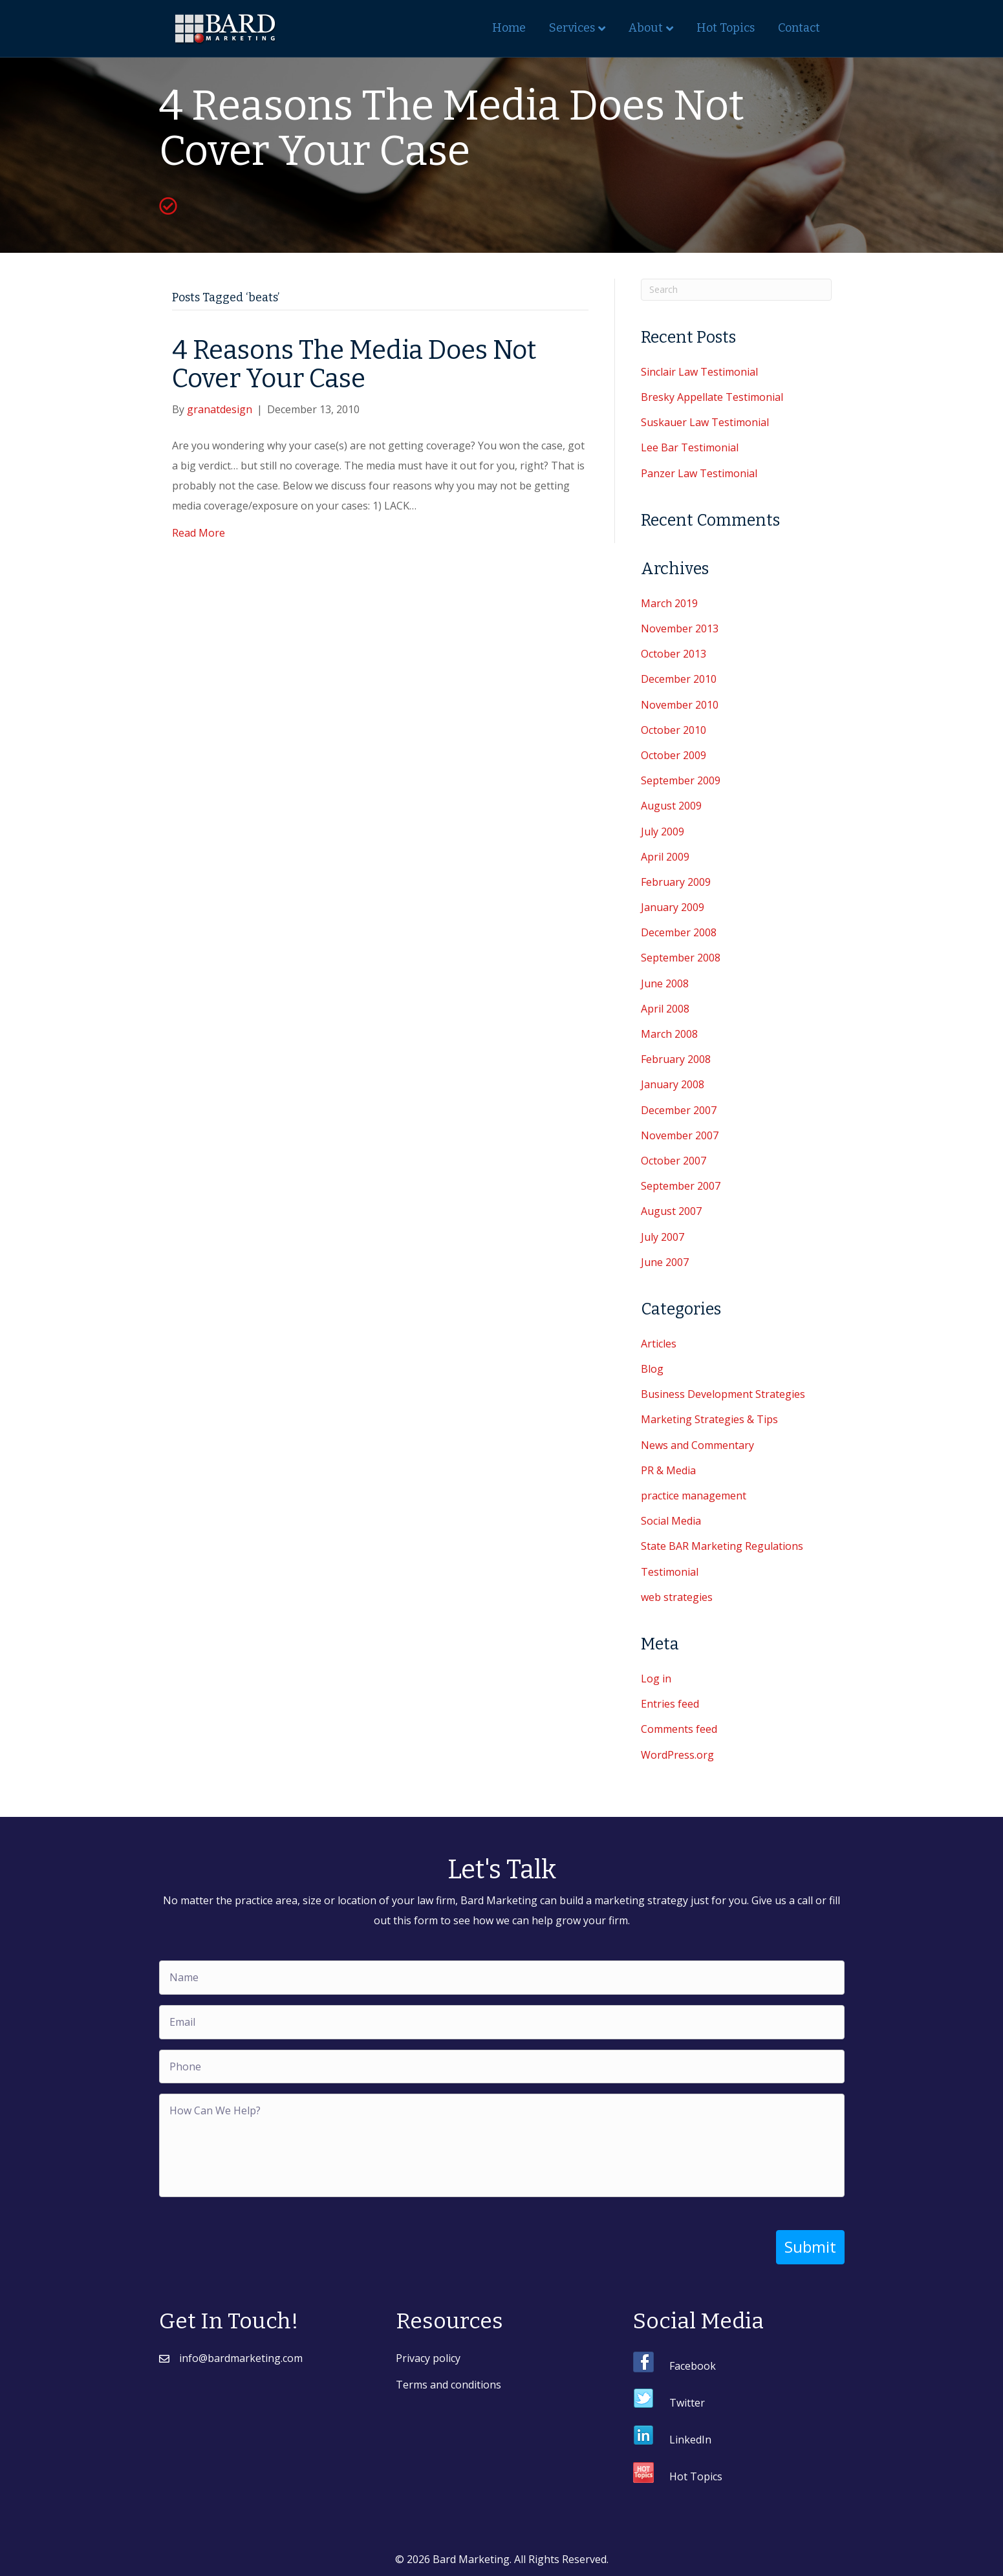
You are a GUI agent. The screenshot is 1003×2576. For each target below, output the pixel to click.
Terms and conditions (448, 2384)
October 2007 (673, 1161)
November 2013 (679, 628)
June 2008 (665, 983)
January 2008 (672, 1084)
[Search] (736, 290)
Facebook (692, 2366)
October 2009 (673, 755)
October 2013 (673, 654)
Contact (799, 28)
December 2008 (679, 932)
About (646, 28)
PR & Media (668, 1470)
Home (509, 28)
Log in (656, 1678)
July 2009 (662, 831)
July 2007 (662, 1237)
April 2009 (665, 857)
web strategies (677, 1597)
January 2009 (672, 907)
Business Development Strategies (723, 1394)
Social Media (671, 1521)
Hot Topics (725, 28)
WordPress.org (677, 1755)
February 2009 (676, 882)
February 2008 (676, 1059)
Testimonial (669, 1572)
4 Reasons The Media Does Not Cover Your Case (354, 364)
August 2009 (671, 806)
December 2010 (679, 679)
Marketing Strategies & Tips (709, 1419)
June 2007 (665, 1262)
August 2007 (671, 1211)
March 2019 (669, 603)
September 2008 (680, 957)
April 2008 (665, 1009)
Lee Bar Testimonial (690, 447)
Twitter (687, 2403)
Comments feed (679, 1729)
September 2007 (680, 1186)
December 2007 (679, 1110)
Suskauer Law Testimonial (705, 422)
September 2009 (680, 780)
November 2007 (679, 1135)
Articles (658, 1343)
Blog (652, 1369)
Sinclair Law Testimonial (699, 372)
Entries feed (670, 1704)
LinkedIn (690, 2439)
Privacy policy (428, 2358)
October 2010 (673, 730)
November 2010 (679, 705)
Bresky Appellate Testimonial (712, 397)
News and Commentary (697, 1445)
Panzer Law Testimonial (699, 473)
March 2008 (669, 1034)
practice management (693, 1495)
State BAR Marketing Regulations (722, 1546)
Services (572, 28)
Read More (198, 533)
